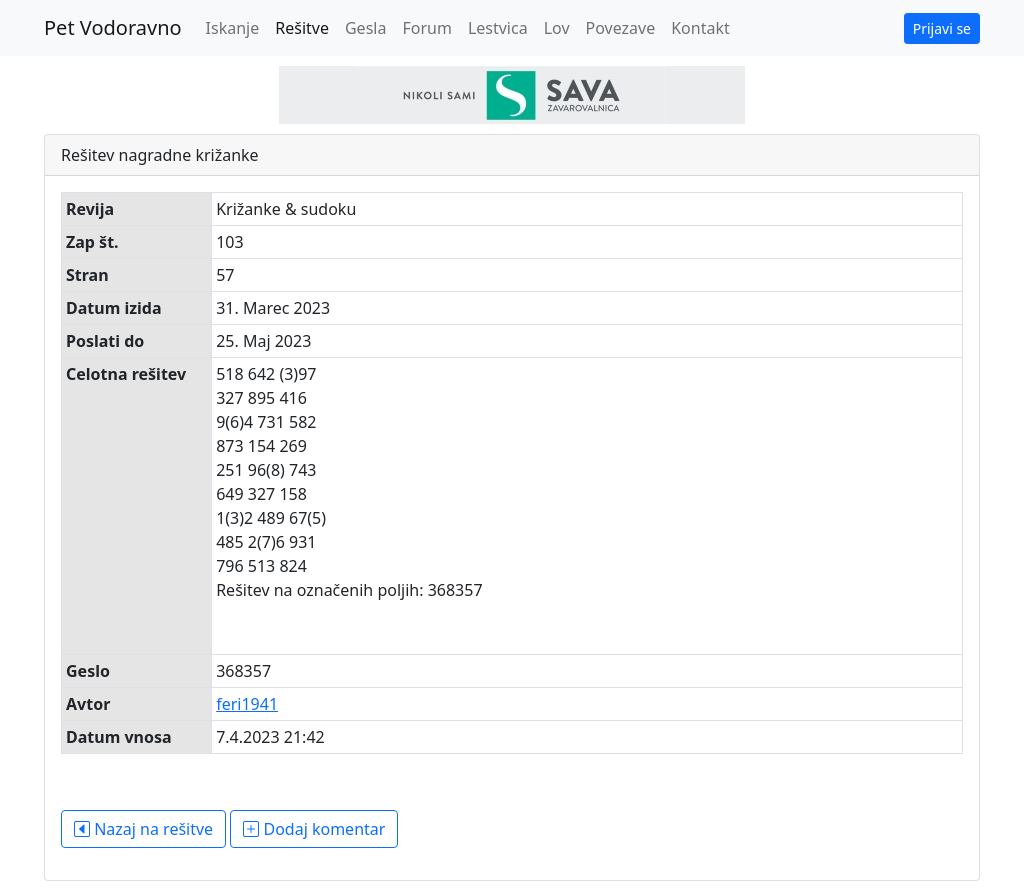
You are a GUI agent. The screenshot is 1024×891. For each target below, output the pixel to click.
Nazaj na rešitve (143, 829)
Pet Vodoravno (113, 27)
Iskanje (233, 28)
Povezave (621, 28)
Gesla (365, 28)
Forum (426, 28)
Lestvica (498, 28)
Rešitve (302, 28)
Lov (557, 28)
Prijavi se (942, 28)
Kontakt (700, 28)
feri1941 (247, 704)
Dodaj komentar (314, 829)
